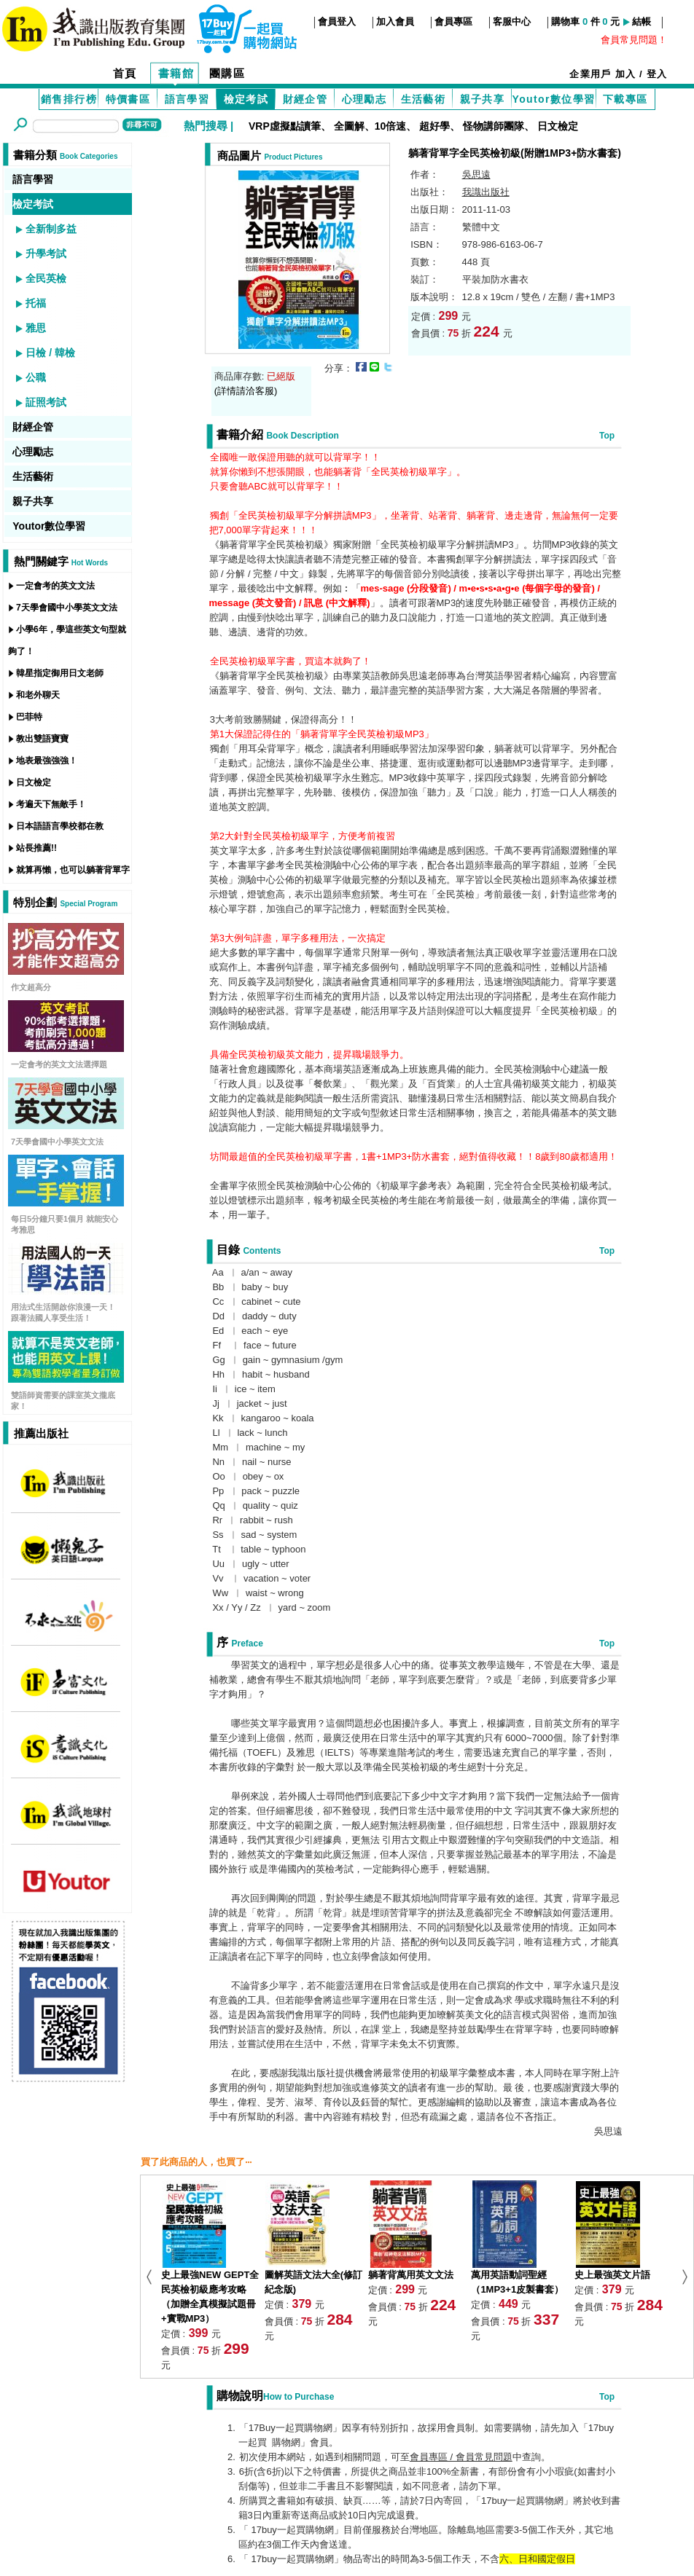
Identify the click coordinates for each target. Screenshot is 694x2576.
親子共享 (482, 99)
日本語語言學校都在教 (60, 826)
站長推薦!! (36, 848)
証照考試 (46, 402)
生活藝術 (423, 99)
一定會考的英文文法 (55, 586)
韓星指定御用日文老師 (60, 673)
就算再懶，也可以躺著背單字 (73, 870)
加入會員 (395, 21)
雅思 (36, 328)
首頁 (125, 73)
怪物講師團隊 (493, 126)
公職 (36, 377)
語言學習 (187, 99)
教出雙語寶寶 (42, 739)
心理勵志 (364, 99)
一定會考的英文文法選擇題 (59, 1064)
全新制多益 (51, 229)
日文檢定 (557, 126)
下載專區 (625, 99)
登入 (657, 73)
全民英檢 (46, 278)
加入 (625, 73)
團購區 (227, 73)
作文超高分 (31, 987)
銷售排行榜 (69, 99)
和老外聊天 (38, 695)
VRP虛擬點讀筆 (285, 126)
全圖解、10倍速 (370, 126)
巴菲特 (29, 717)
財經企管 (305, 99)
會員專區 (453, 21)
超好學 (434, 126)
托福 (36, 303)
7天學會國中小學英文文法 (66, 607)
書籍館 (176, 73)
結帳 (641, 21)
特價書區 (128, 99)
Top (607, 436)
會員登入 (337, 21)
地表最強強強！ (46, 760)
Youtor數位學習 (553, 99)
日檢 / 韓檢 (50, 352)
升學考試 (46, 253)
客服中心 (512, 21)
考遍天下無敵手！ (51, 804)
